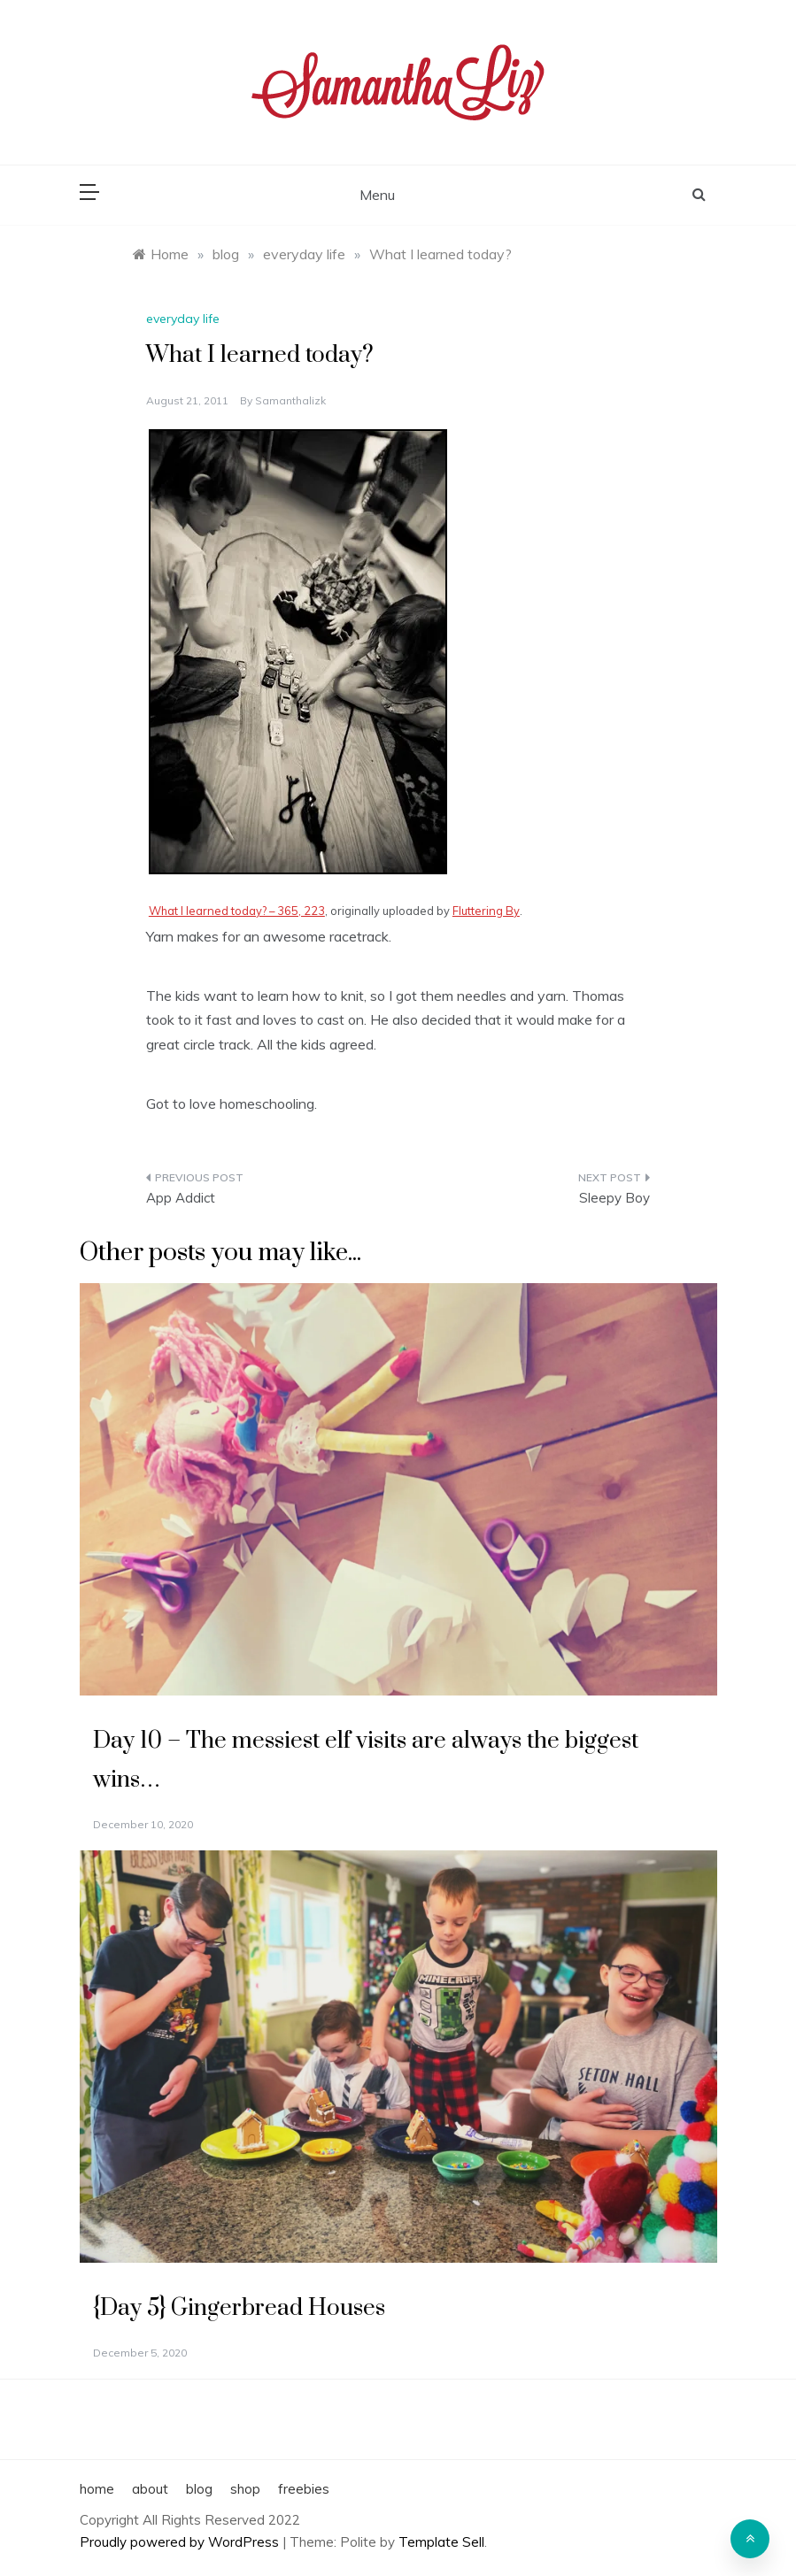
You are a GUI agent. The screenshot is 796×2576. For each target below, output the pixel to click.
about (150, 2488)
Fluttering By (486, 911)
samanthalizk (290, 400)
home (97, 2488)
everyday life (183, 319)
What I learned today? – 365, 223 (237, 911)
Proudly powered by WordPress (181, 2542)
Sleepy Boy (614, 1197)
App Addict (180, 1197)
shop (245, 2488)
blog (199, 2488)
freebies (303, 2488)
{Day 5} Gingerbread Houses (239, 2308)
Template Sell (441, 2542)
